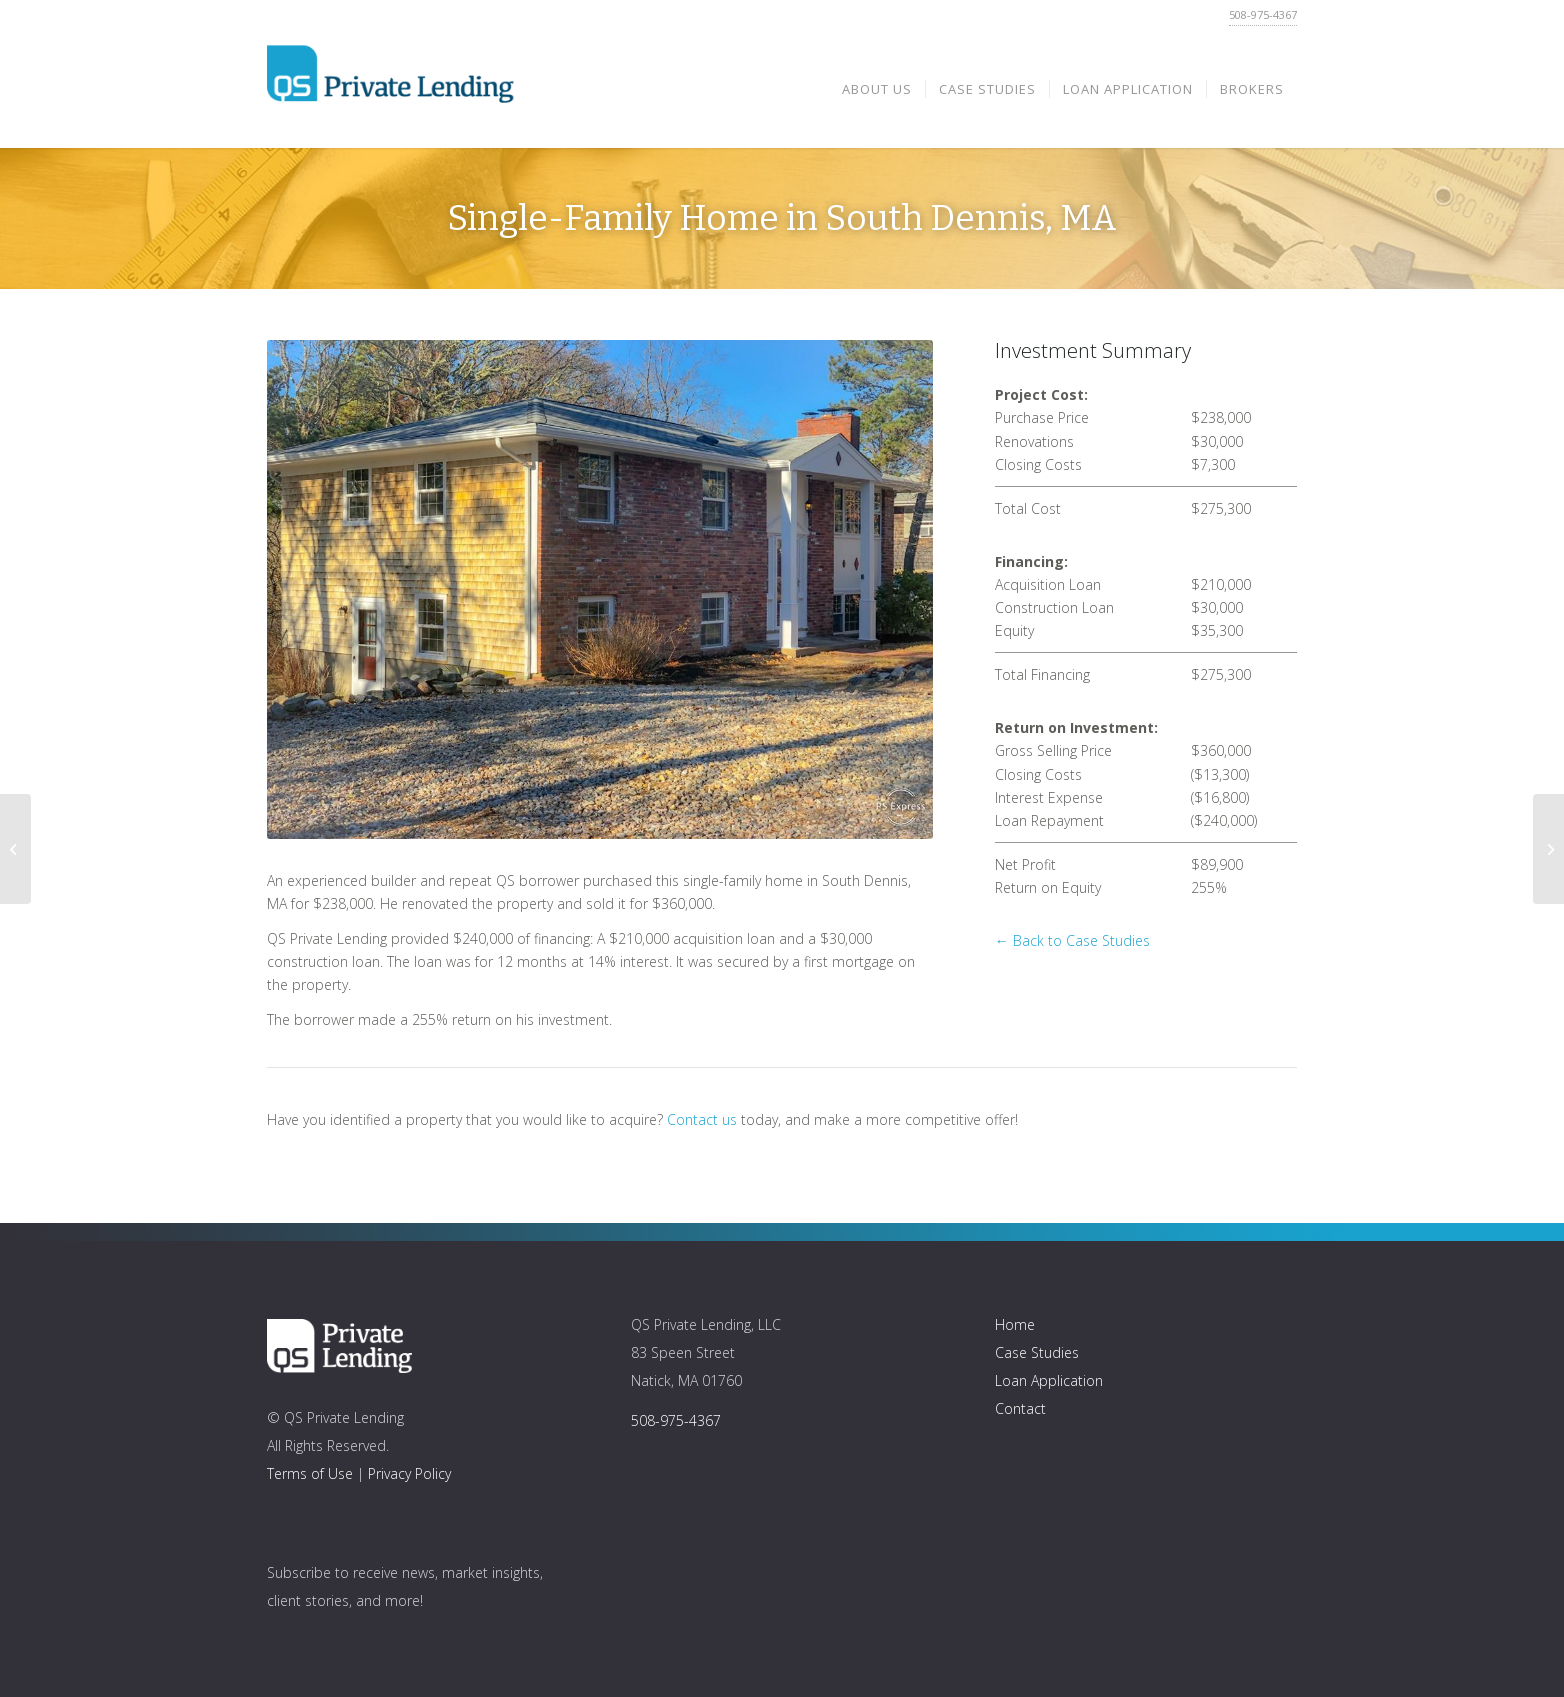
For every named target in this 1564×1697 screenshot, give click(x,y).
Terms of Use (310, 1473)
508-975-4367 (1263, 14)
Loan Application (1049, 1380)
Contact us (702, 1119)
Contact (1020, 1408)
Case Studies (1037, 1352)
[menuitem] (877, 89)
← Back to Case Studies (1072, 940)
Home (1015, 1324)
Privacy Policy (409, 1473)
